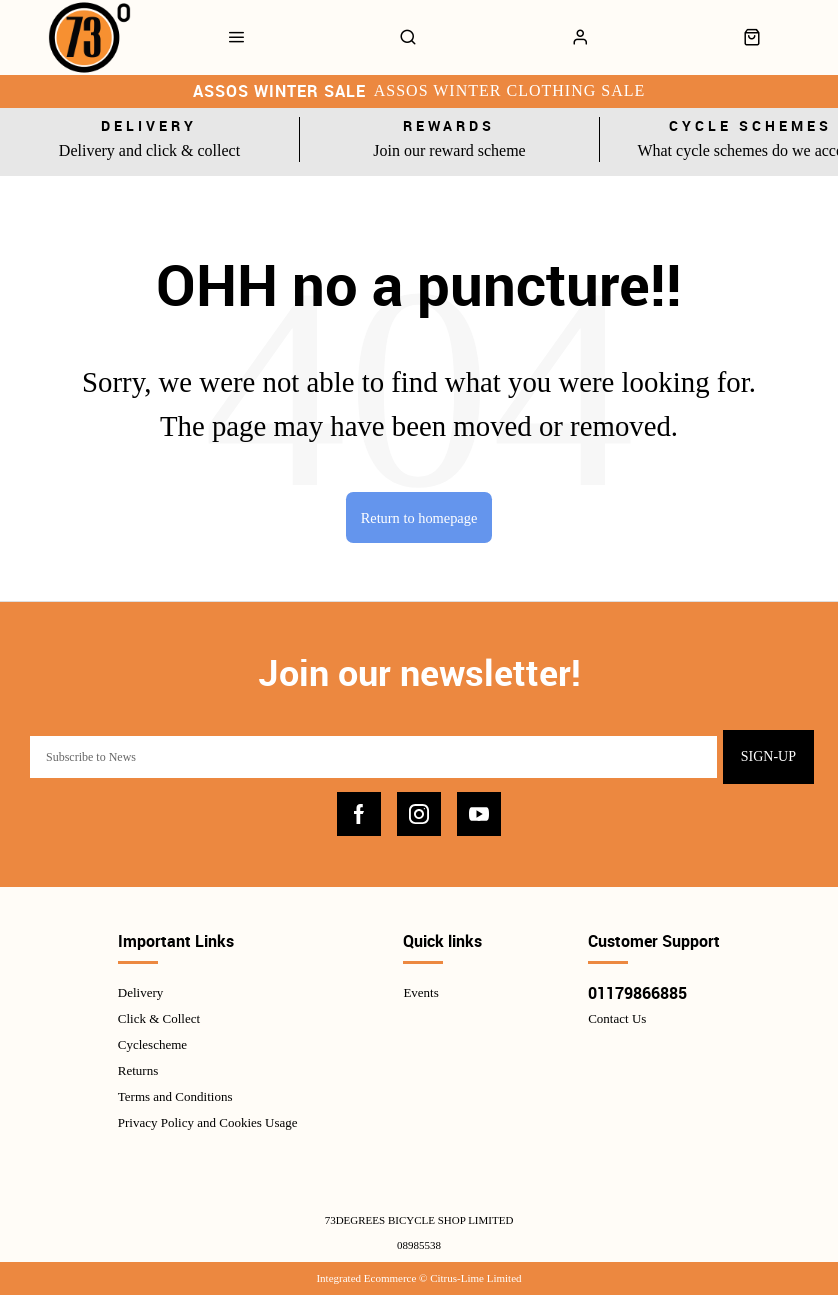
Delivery (140, 992)
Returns (138, 1070)
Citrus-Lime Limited (475, 1278)
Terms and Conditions (175, 1096)
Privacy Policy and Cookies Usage (208, 1122)
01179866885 (637, 993)
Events (420, 992)
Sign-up (768, 756)
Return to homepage (419, 518)
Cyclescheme (152, 1044)
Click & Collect (159, 1018)
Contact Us (617, 1018)
